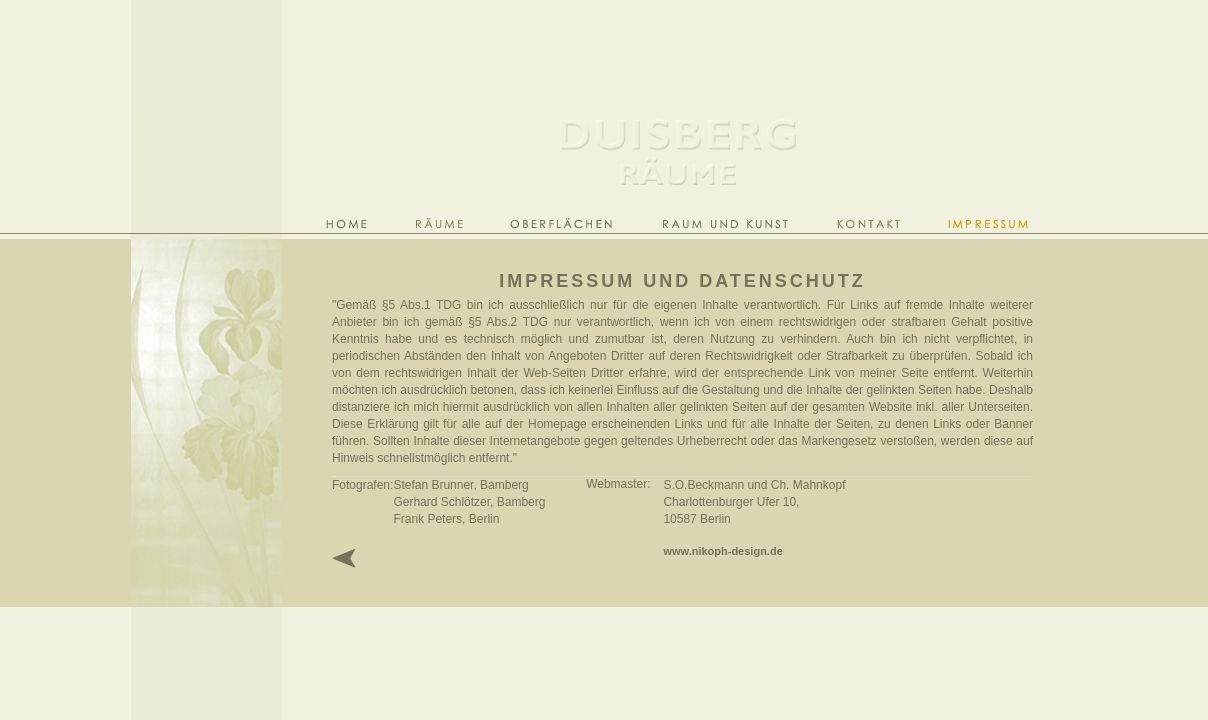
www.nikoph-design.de (722, 551)
